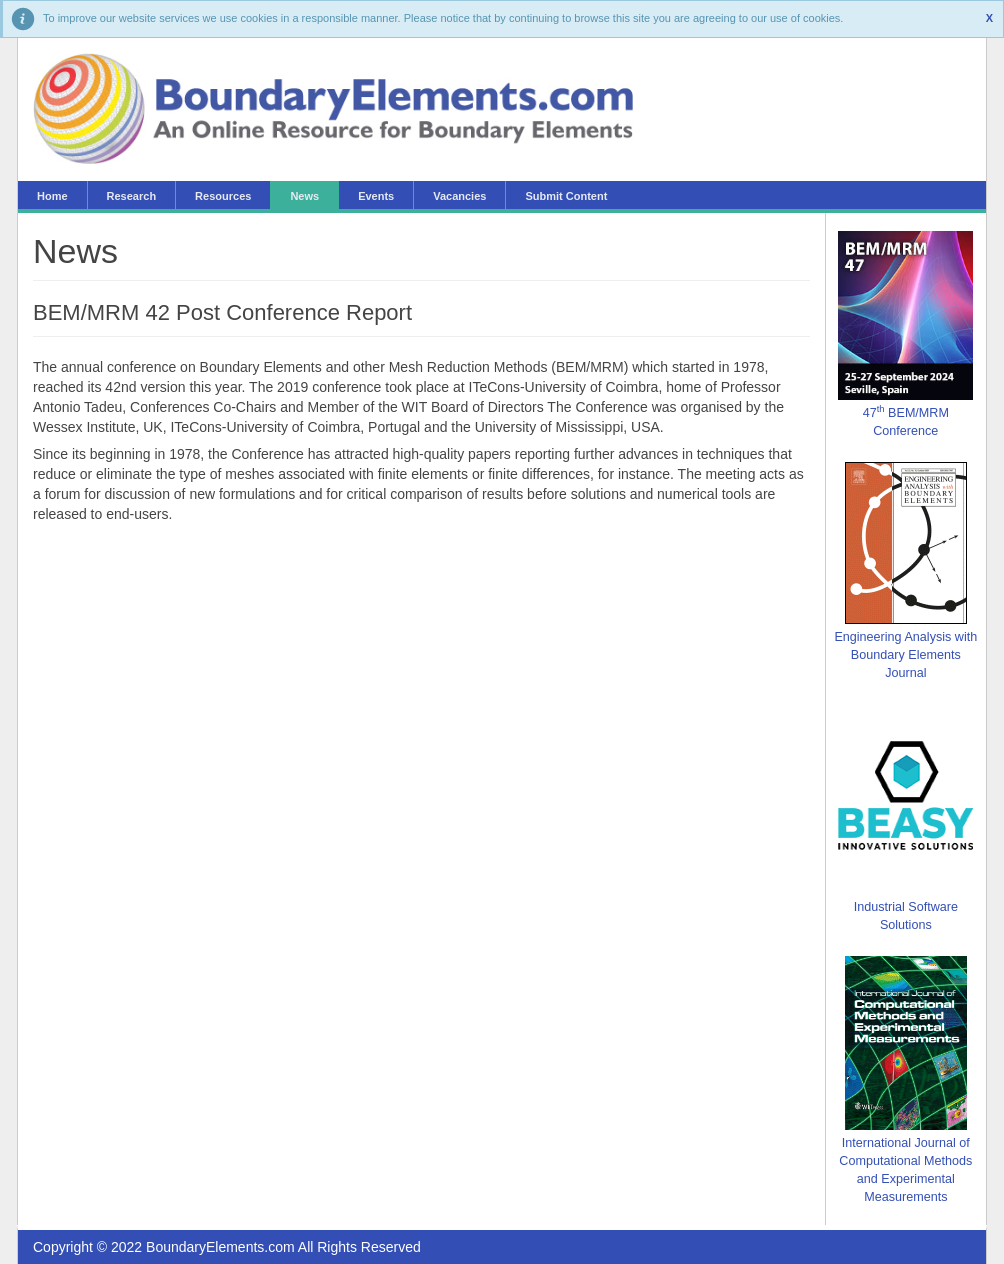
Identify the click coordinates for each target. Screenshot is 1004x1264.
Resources (223, 196)
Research (132, 196)
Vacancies (459, 196)
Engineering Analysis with (905, 637)
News (304, 196)
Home (52, 196)
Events (376, 196)
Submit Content (566, 196)
